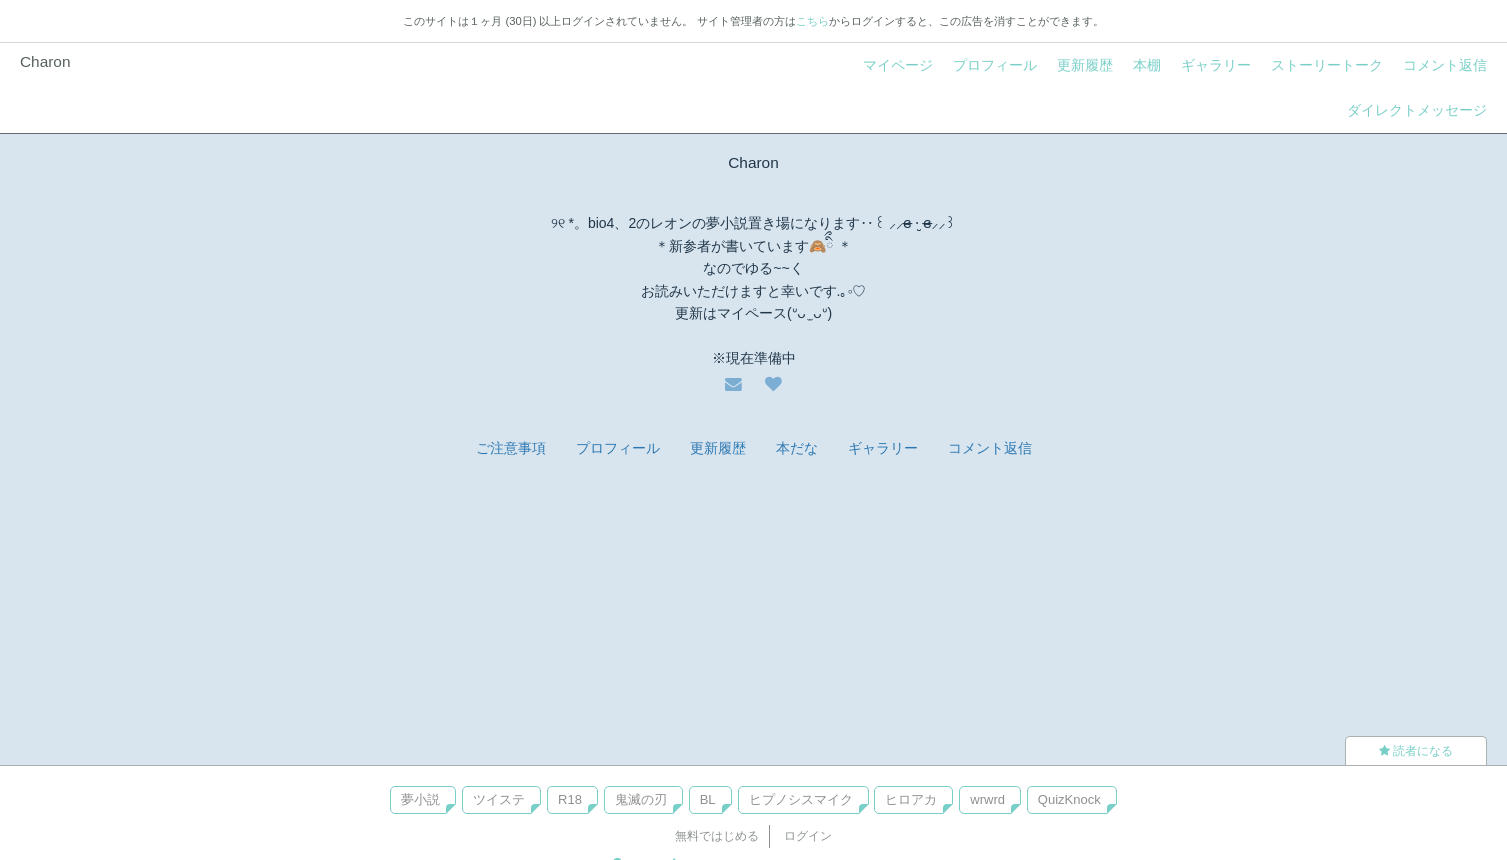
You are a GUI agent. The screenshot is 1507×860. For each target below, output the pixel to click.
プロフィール (995, 65)
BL (708, 799)
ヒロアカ (911, 799)
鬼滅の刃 (641, 799)
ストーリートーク (1327, 65)
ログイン (808, 836)
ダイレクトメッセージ (1417, 110)
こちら (812, 21)
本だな (797, 448)
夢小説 (420, 799)
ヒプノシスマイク (801, 799)
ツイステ (499, 799)
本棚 (1147, 65)
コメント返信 (1445, 65)
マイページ (898, 65)
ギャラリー (1216, 65)
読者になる (1416, 751)
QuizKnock (1069, 799)
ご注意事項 (511, 448)
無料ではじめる (717, 836)
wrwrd (987, 799)
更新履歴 (1085, 65)
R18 (570, 799)
